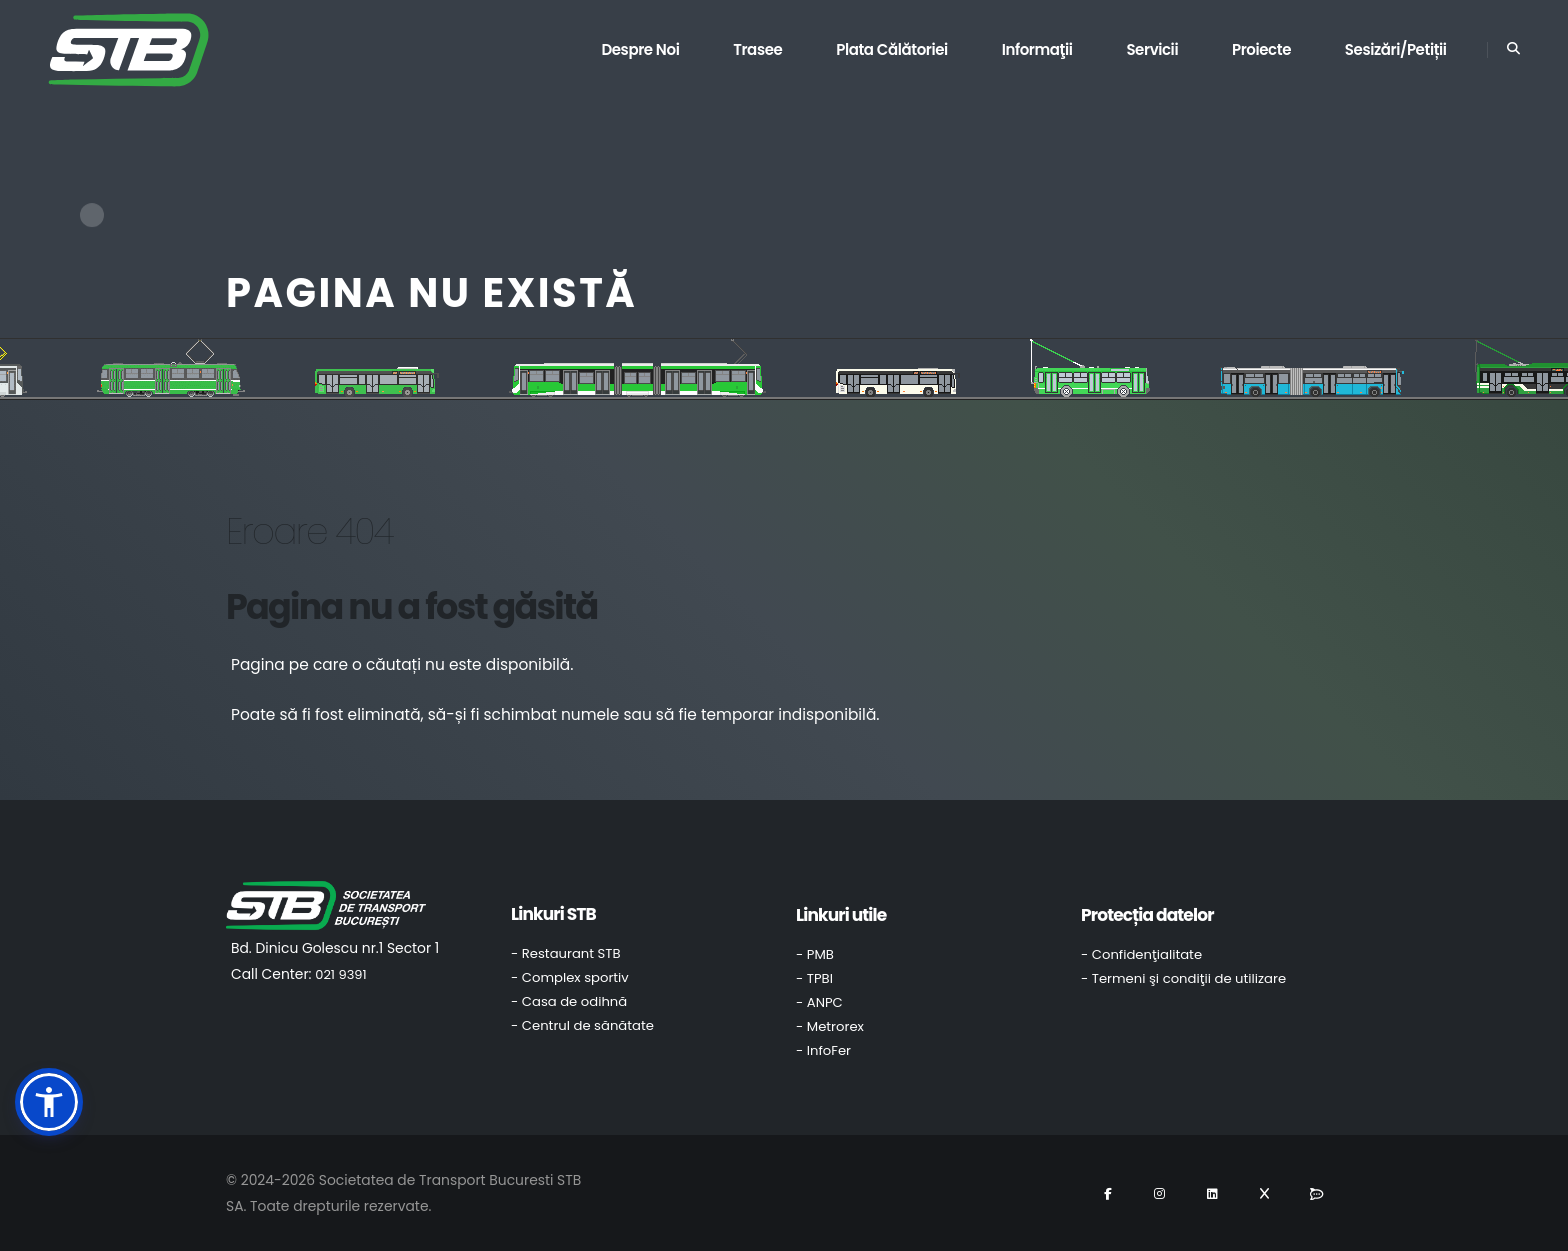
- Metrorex (830, 1026)
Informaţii (1037, 49)
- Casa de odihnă (569, 1001)
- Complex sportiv (570, 977)
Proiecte (1261, 49)
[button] (49, 1102)
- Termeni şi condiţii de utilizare (1183, 978)
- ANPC (819, 1002)
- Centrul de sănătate (582, 1025)
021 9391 (340, 974)
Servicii (1152, 49)
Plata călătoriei (892, 49)
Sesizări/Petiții (1396, 49)
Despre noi (640, 49)
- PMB (815, 954)
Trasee (757, 49)
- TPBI (814, 978)
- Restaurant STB (566, 953)
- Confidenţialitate (1141, 954)
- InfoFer (823, 1050)
